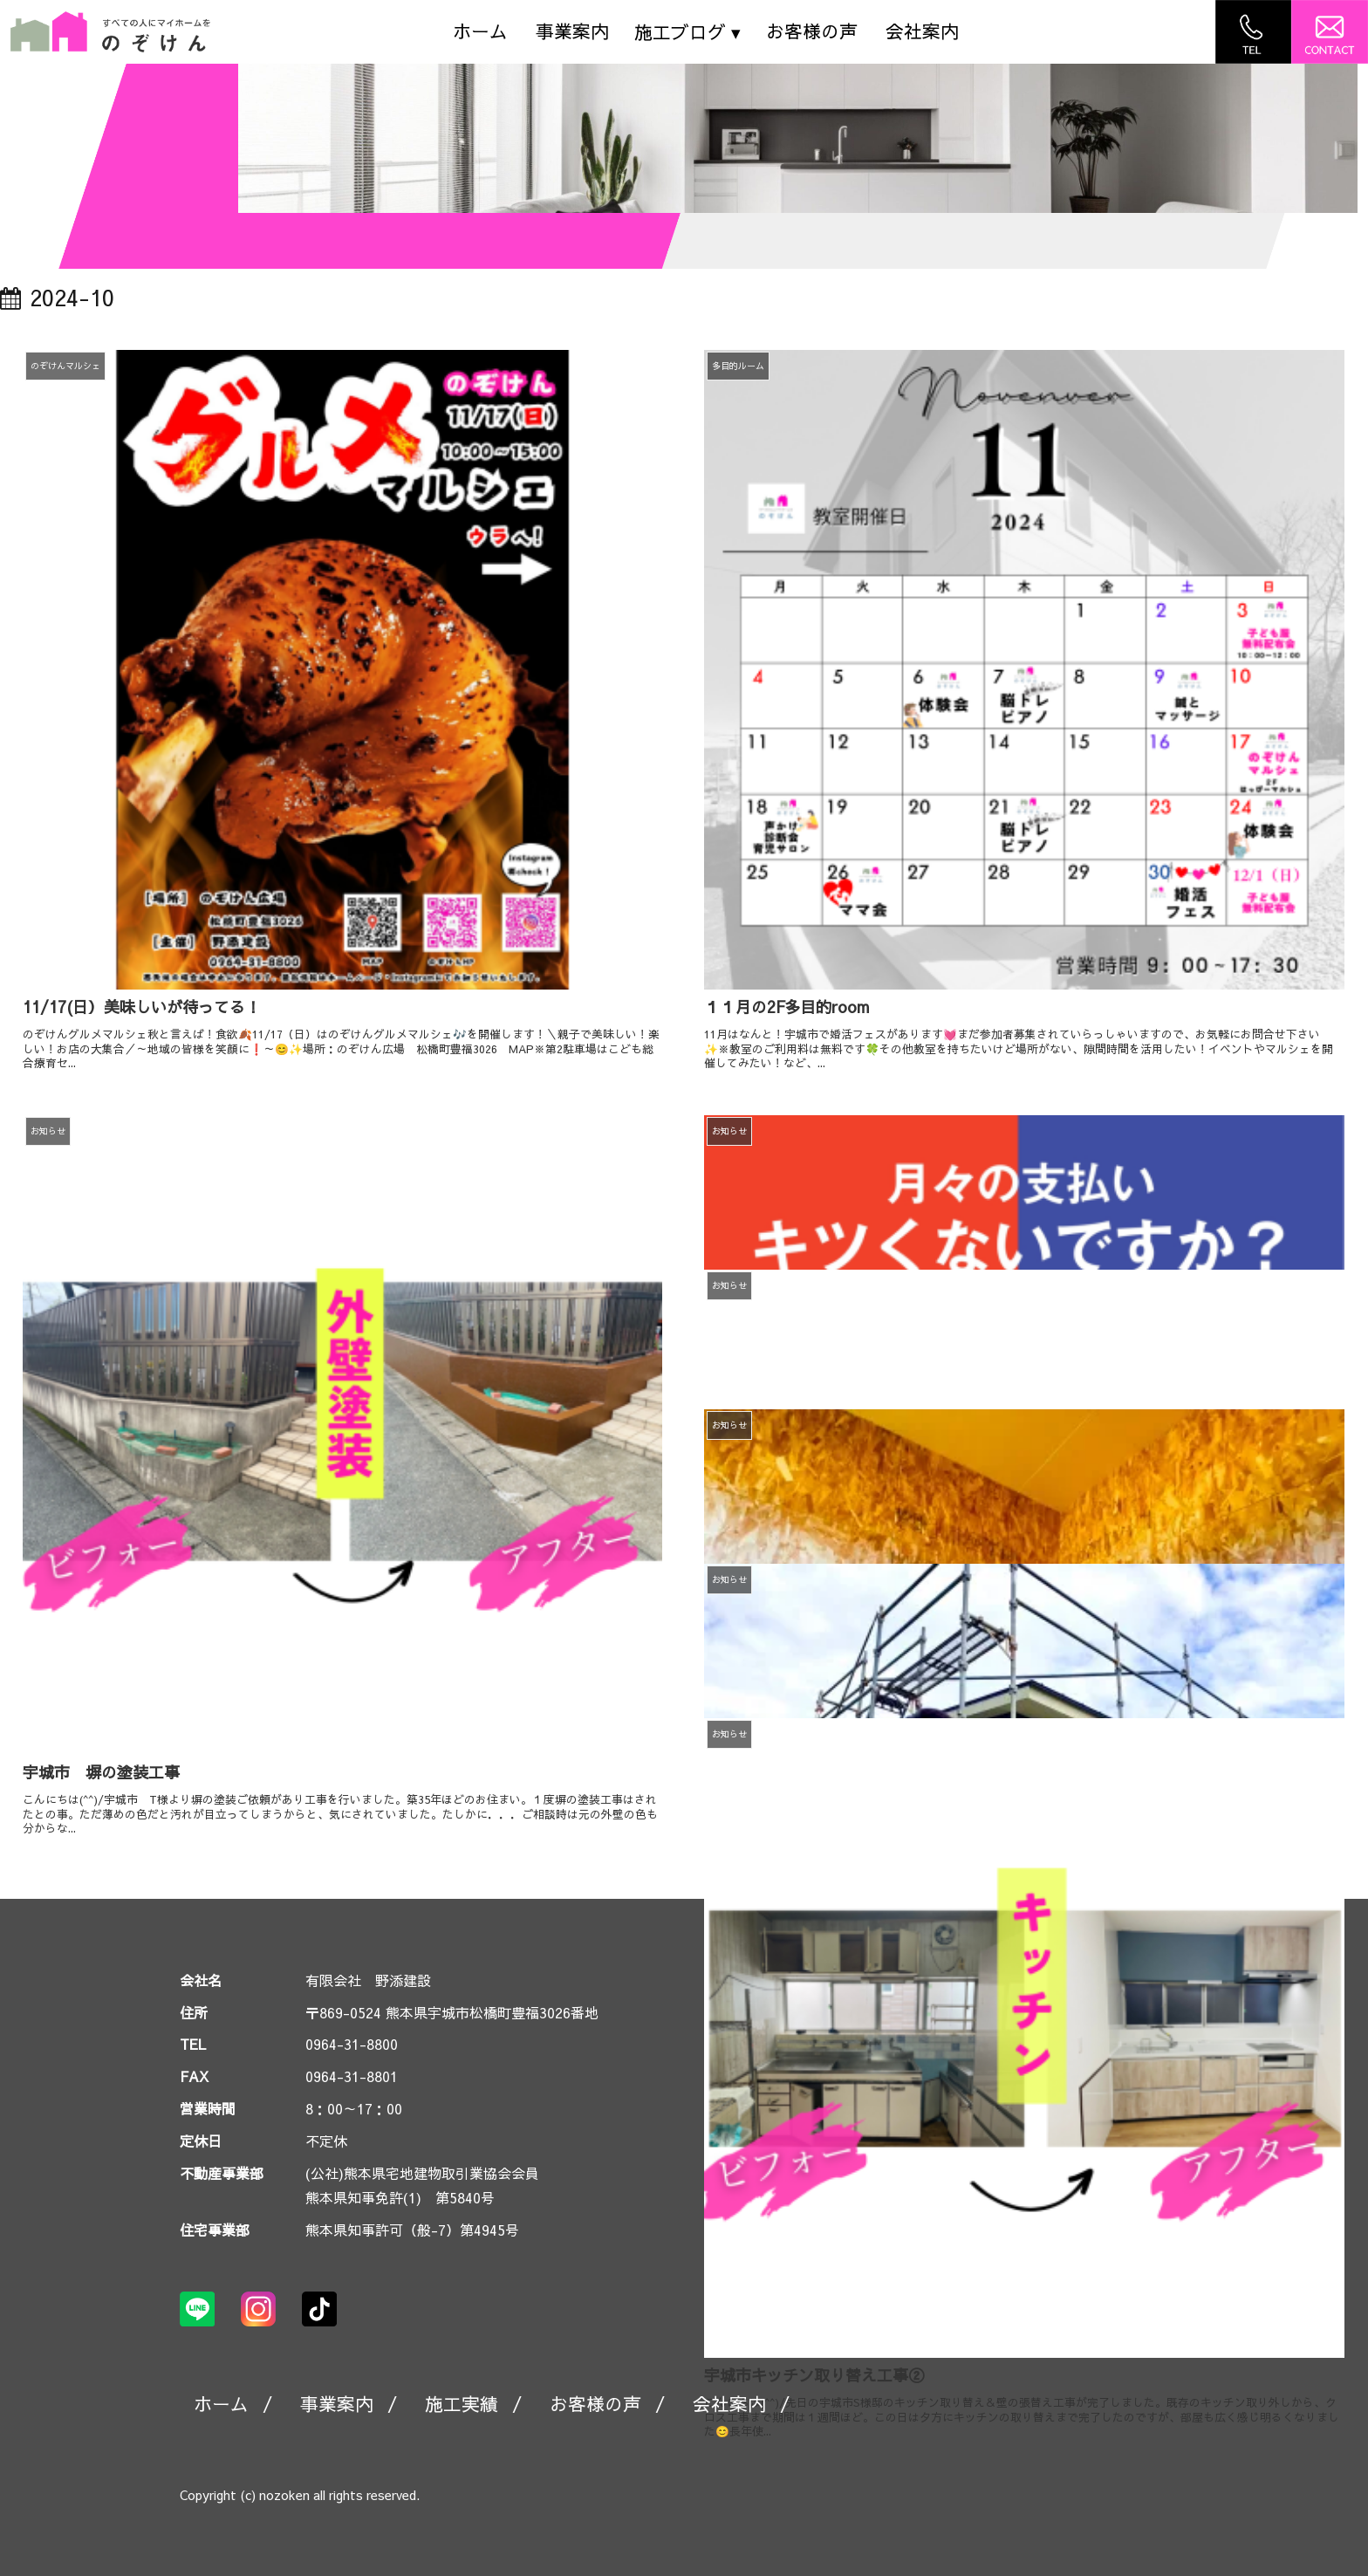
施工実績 (461, 2403)
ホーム (480, 31)
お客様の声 (812, 31)
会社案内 (922, 31)
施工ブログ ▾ (687, 32)
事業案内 (572, 31)
